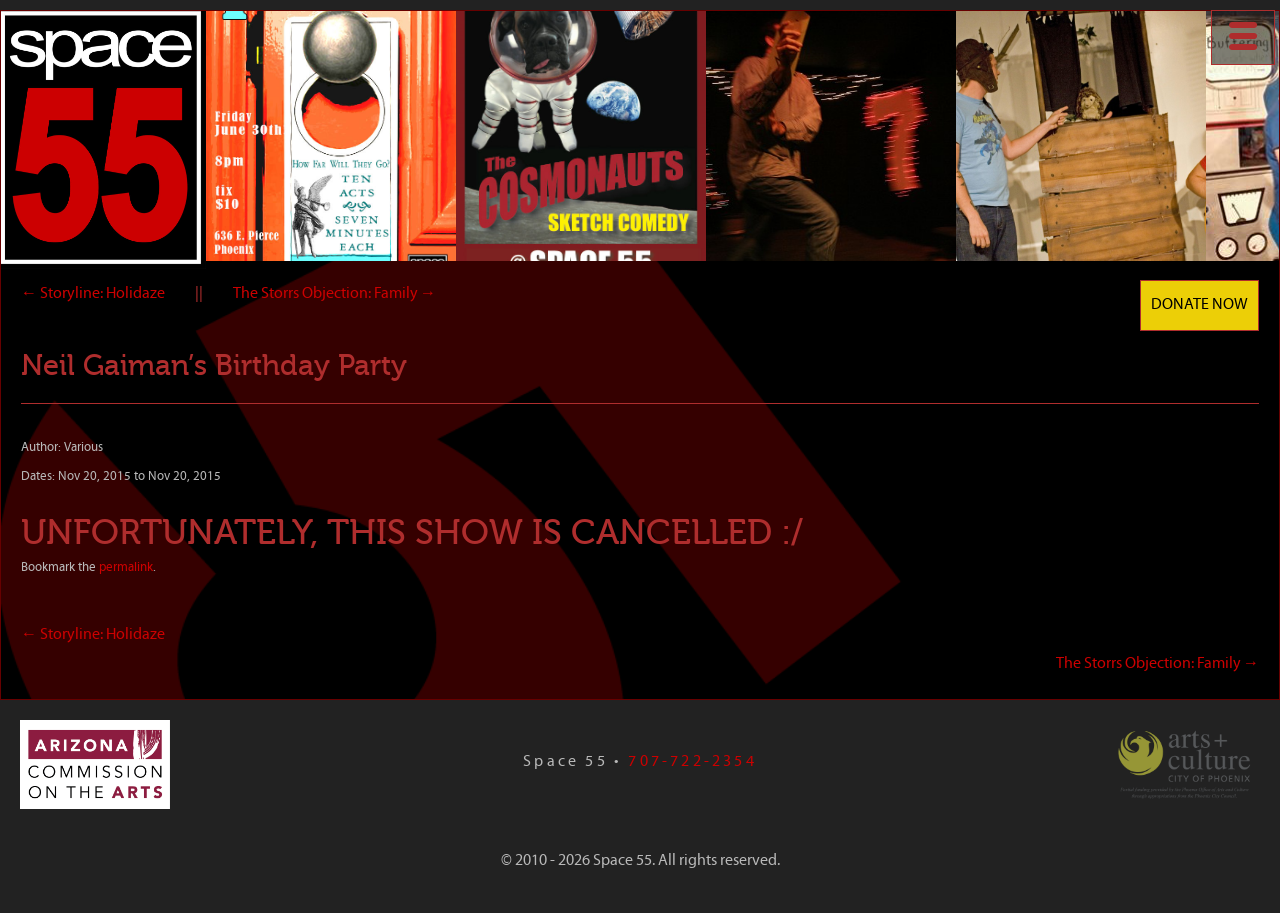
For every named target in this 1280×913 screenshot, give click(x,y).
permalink (126, 567)
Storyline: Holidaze (93, 294)
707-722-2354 (692, 762)
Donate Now (1199, 305)
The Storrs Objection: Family (334, 294)
